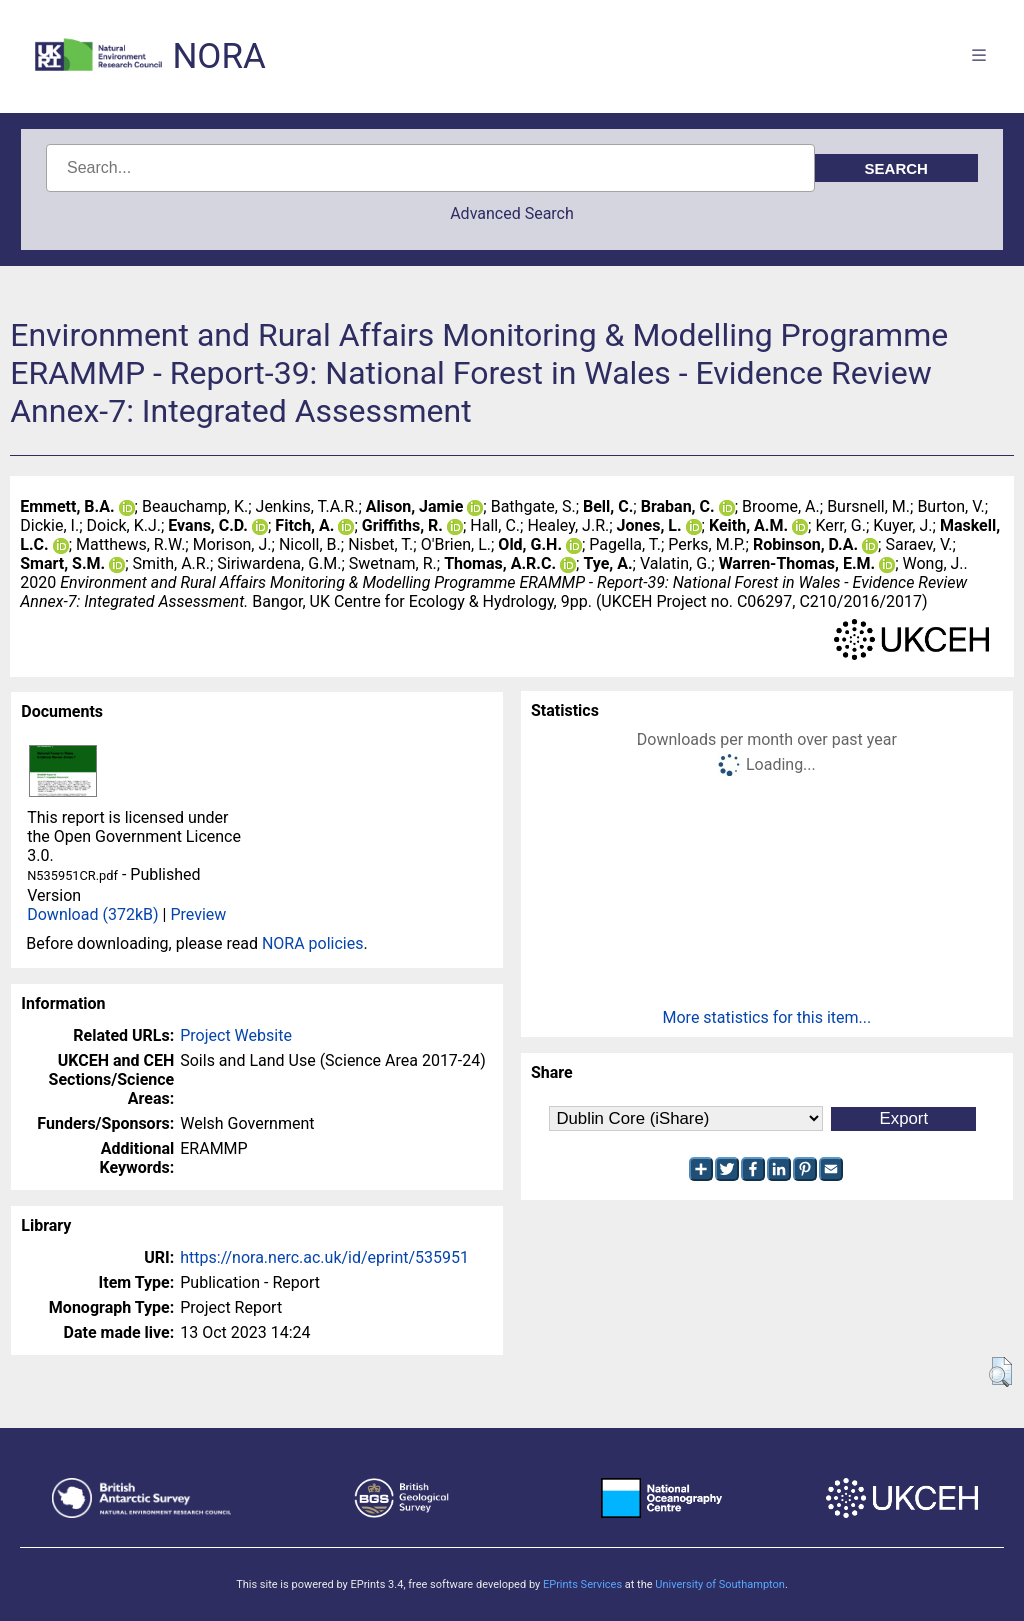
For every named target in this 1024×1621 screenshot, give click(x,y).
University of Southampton (720, 1584)
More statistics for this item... (767, 1017)
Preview (198, 914)
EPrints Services (582, 1584)
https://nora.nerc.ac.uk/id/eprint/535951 (324, 1257)
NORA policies (313, 943)
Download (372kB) (92, 914)
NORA (218, 56)
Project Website (236, 1035)
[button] (1000, 1372)
